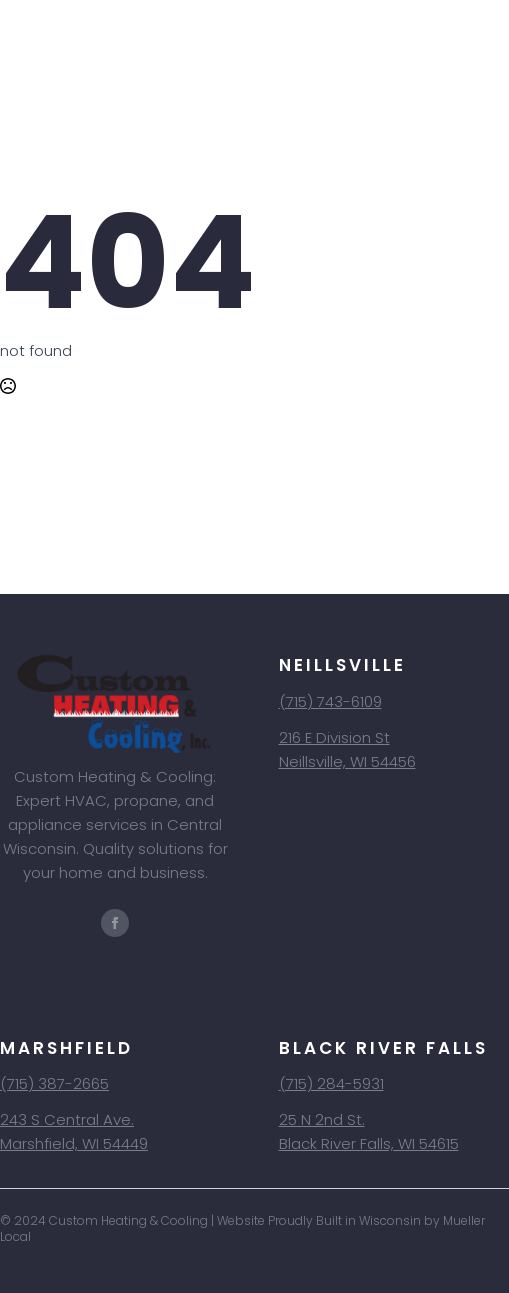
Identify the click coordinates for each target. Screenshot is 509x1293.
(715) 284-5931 (331, 1083)
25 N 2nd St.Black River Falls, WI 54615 (369, 1131)
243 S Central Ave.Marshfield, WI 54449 (74, 1131)
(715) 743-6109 (330, 701)
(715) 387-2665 (54, 1083)
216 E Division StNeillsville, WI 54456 (347, 749)
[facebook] (115, 923)
